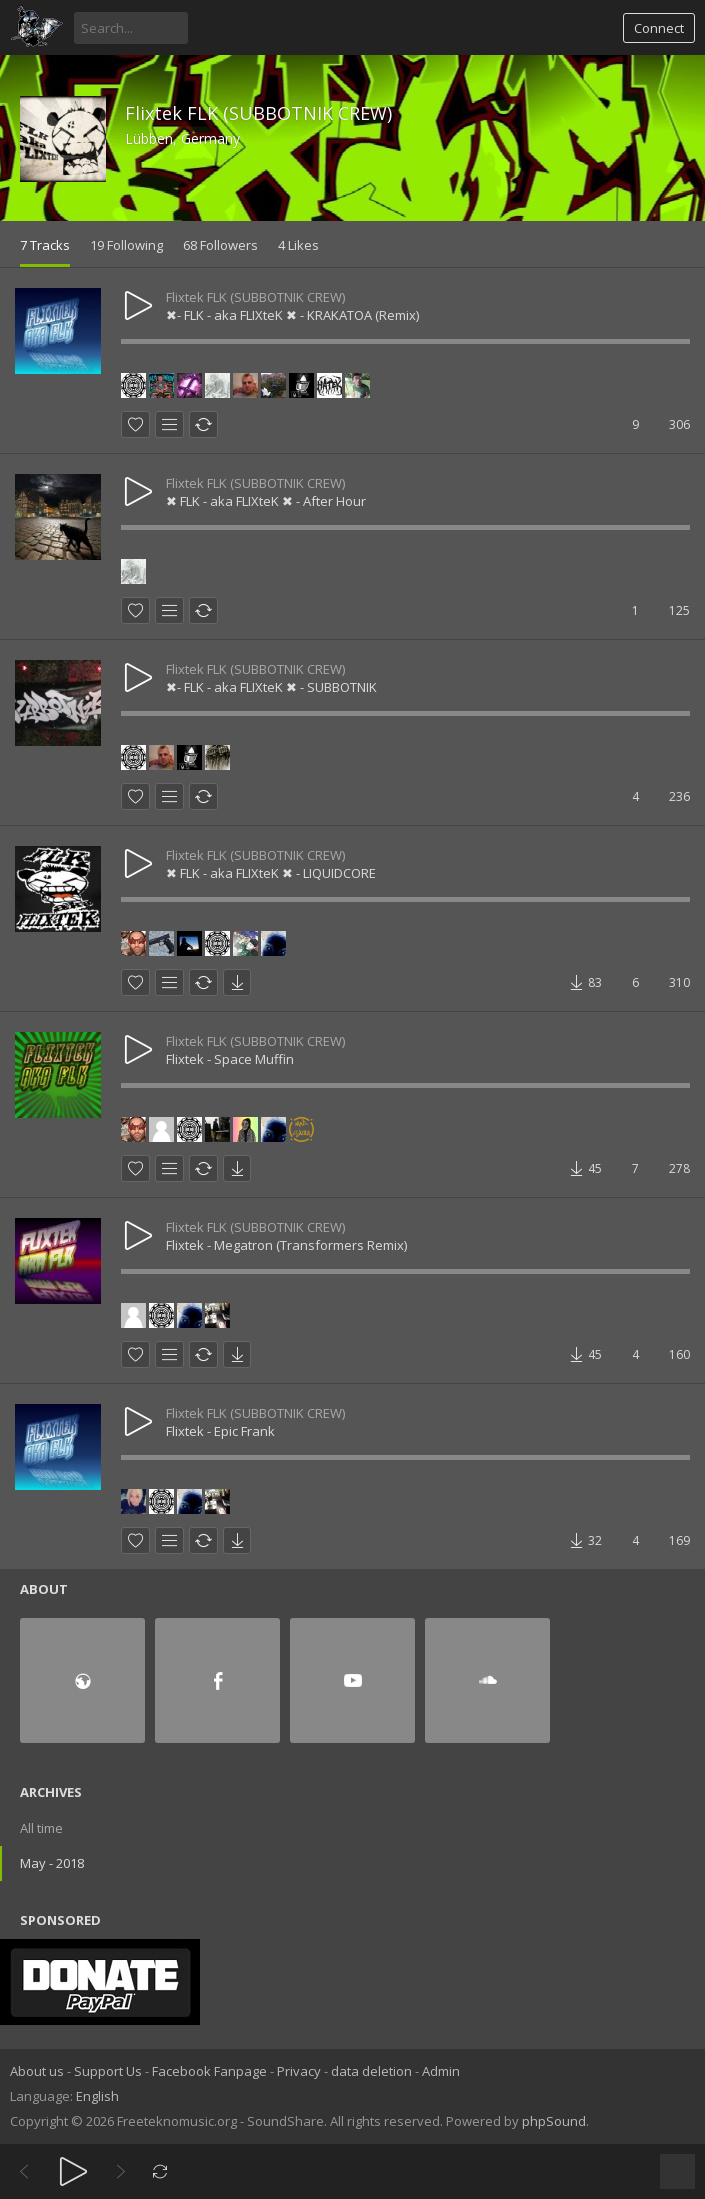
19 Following (126, 245)
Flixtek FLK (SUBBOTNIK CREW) (258, 113)
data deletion (371, 2071)
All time (41, 1828)
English (97, 2096)
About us (37, 2071)
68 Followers (220, 245)
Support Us (108, 2071)
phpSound (554, 2121)
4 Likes (298, 245)
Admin (441, 2071)
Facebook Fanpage (209, 2071)
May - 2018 (52, 1863)
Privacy (299, 2071)
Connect (659, 28)
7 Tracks (45, 245)
